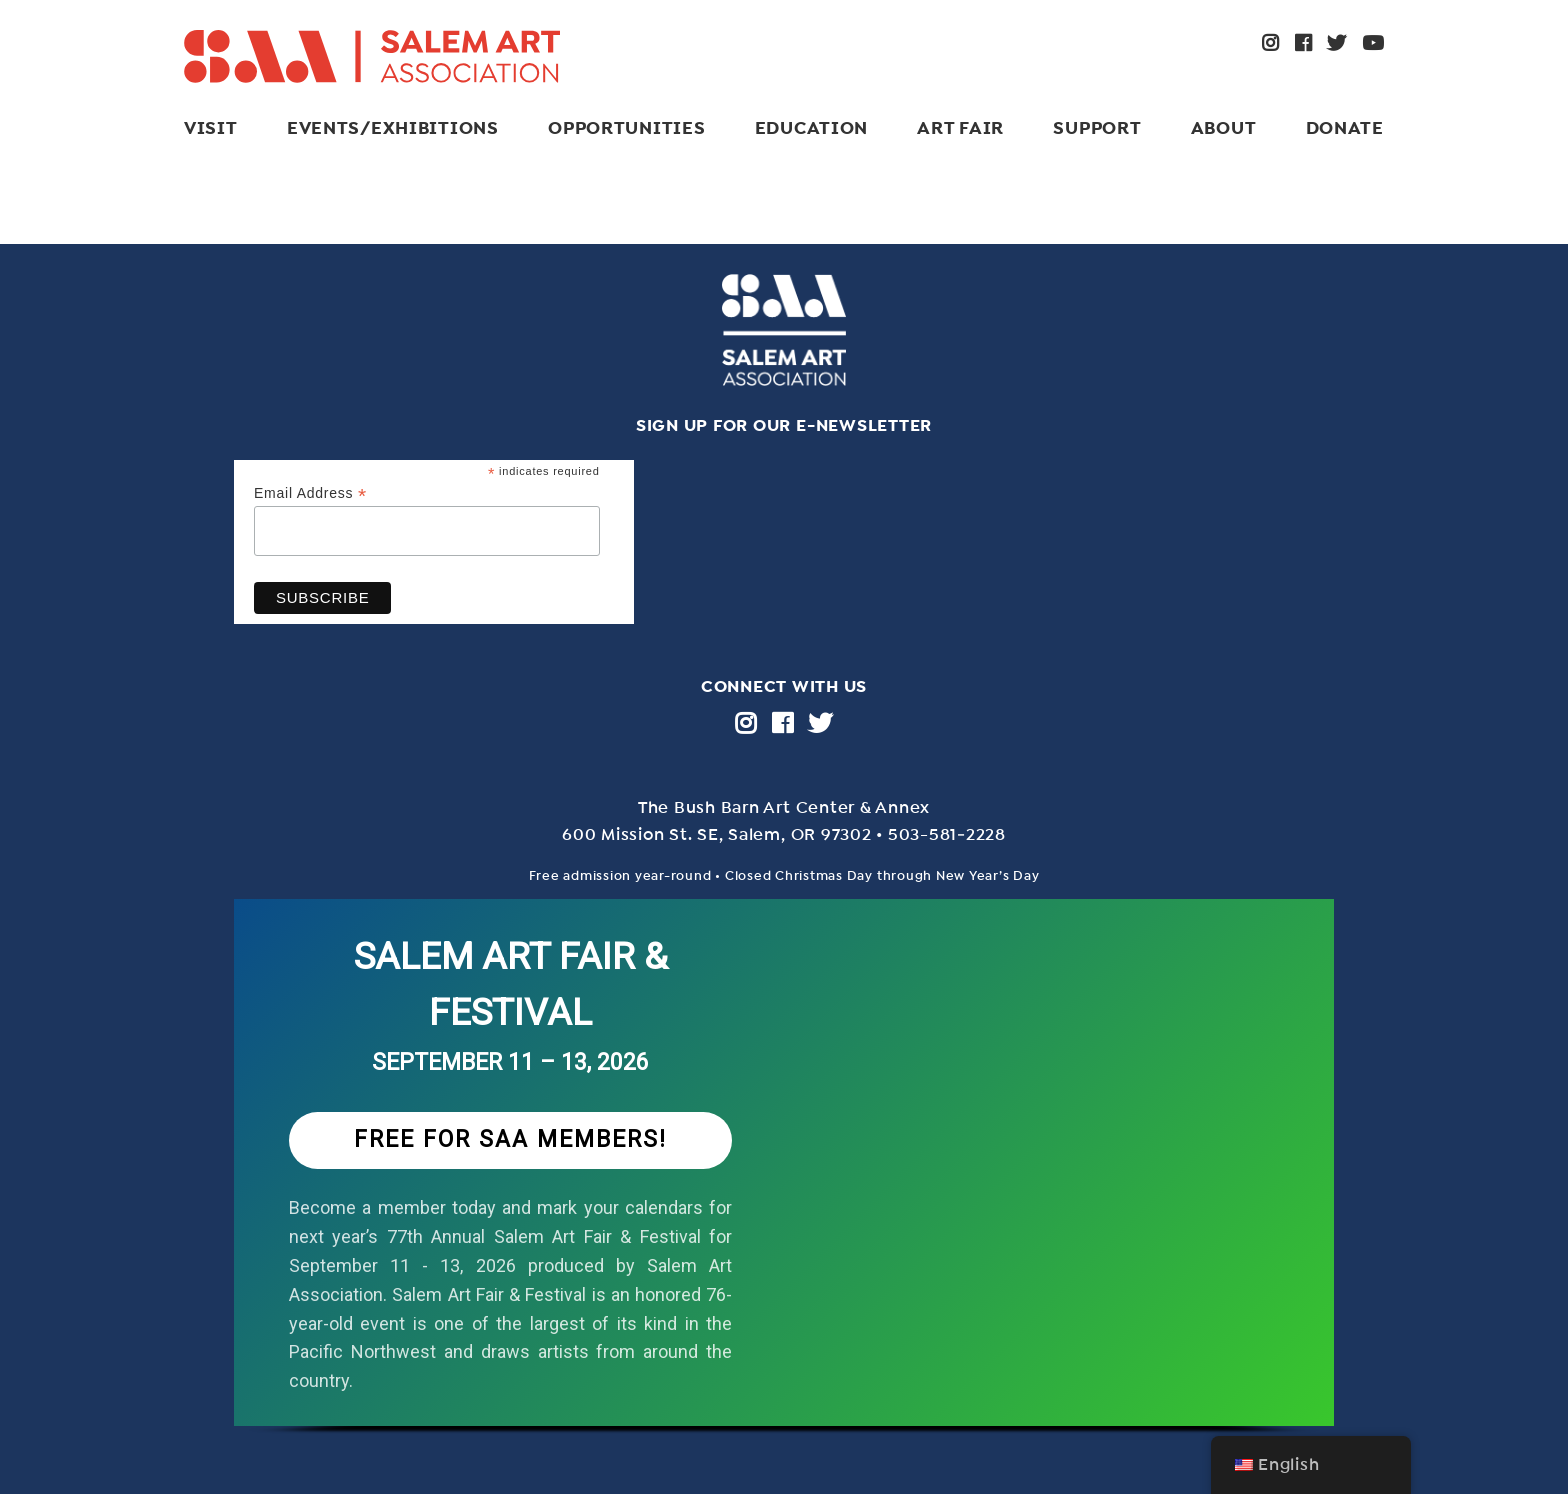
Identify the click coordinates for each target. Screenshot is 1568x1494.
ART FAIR (960, 128)
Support (1097, 128)
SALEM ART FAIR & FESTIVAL (511, 984)
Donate (1345, 128)
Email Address (310, 493)
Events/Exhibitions (393, 128)
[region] (784, 1187)
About (1224, 128)
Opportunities (626, 128)
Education (811, 128)
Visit (211, 128)
